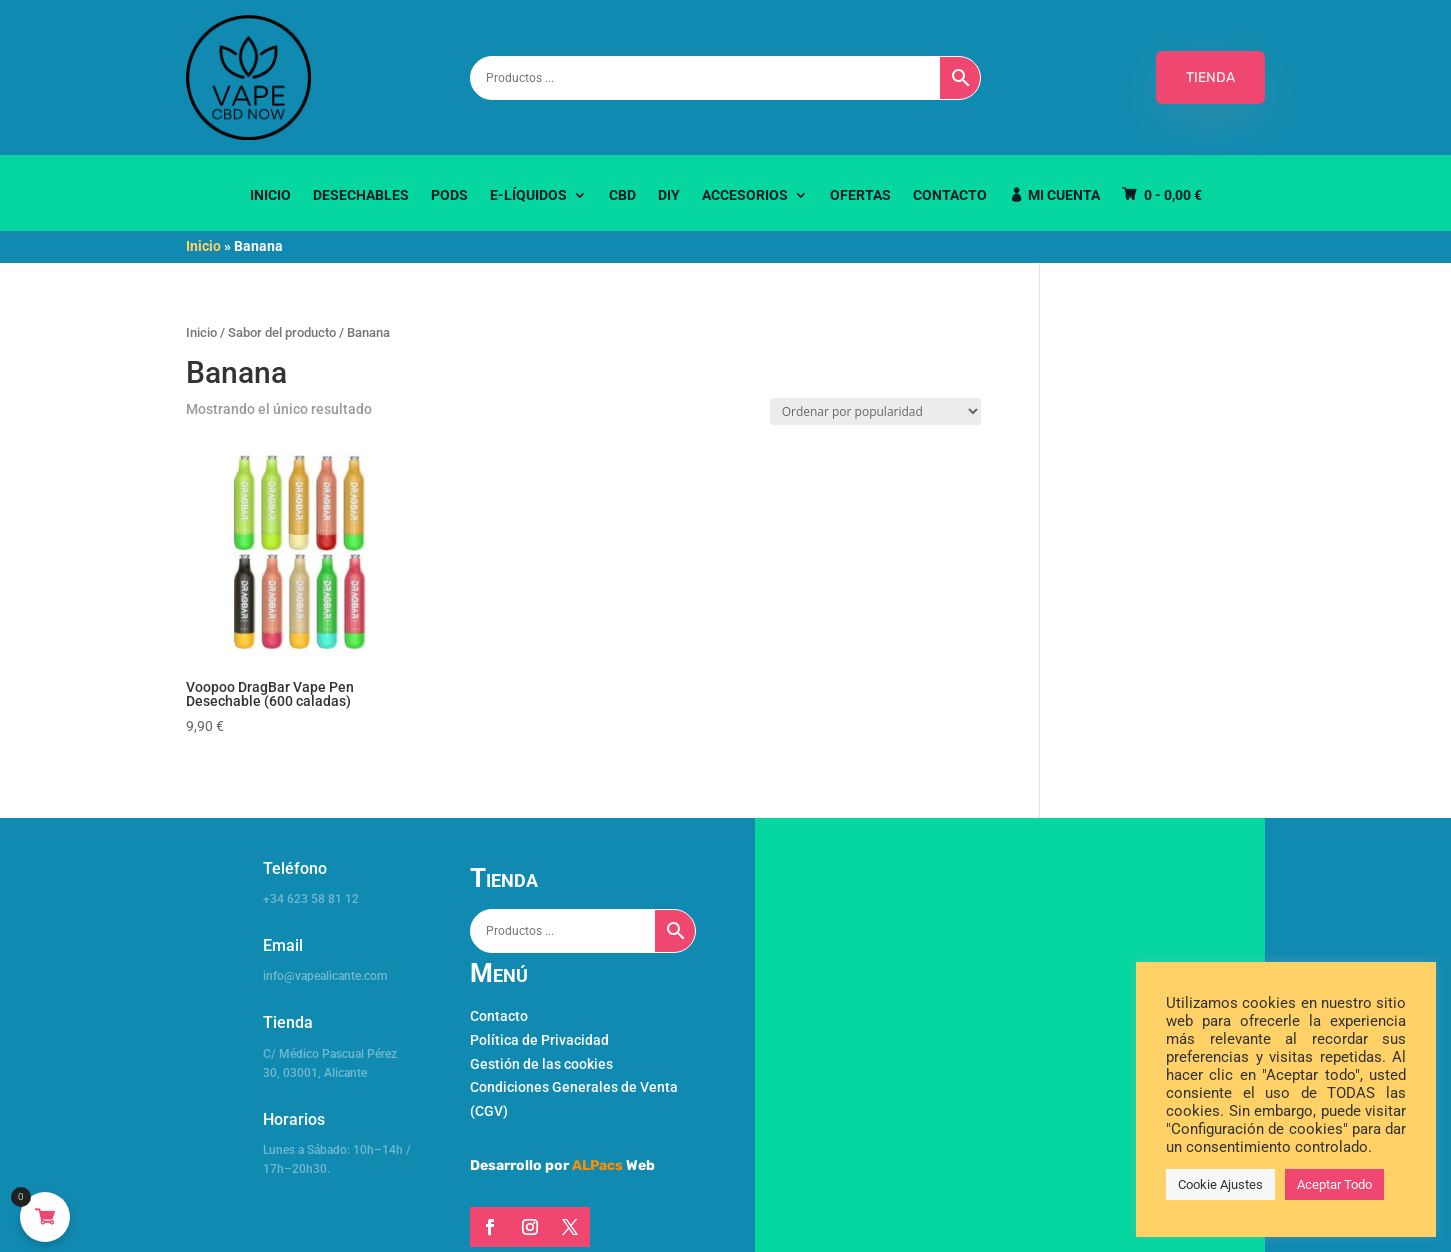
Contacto (950, 195)
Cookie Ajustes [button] (1220, 1184)
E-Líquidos (528, 195)
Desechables (361, 195)
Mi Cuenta (1064, 195)
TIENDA (1210, 77)
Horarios (294, 1119)
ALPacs (597, 1165)
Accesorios (745, 195)
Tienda (288, 1022)
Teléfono (295, 868)
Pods (449, 195)
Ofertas (860, 195)
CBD (622, 195)
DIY (669, 195)
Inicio (270, 195)
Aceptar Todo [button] (1334, 1184)
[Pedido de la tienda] (875, 411)
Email (283, 945)
